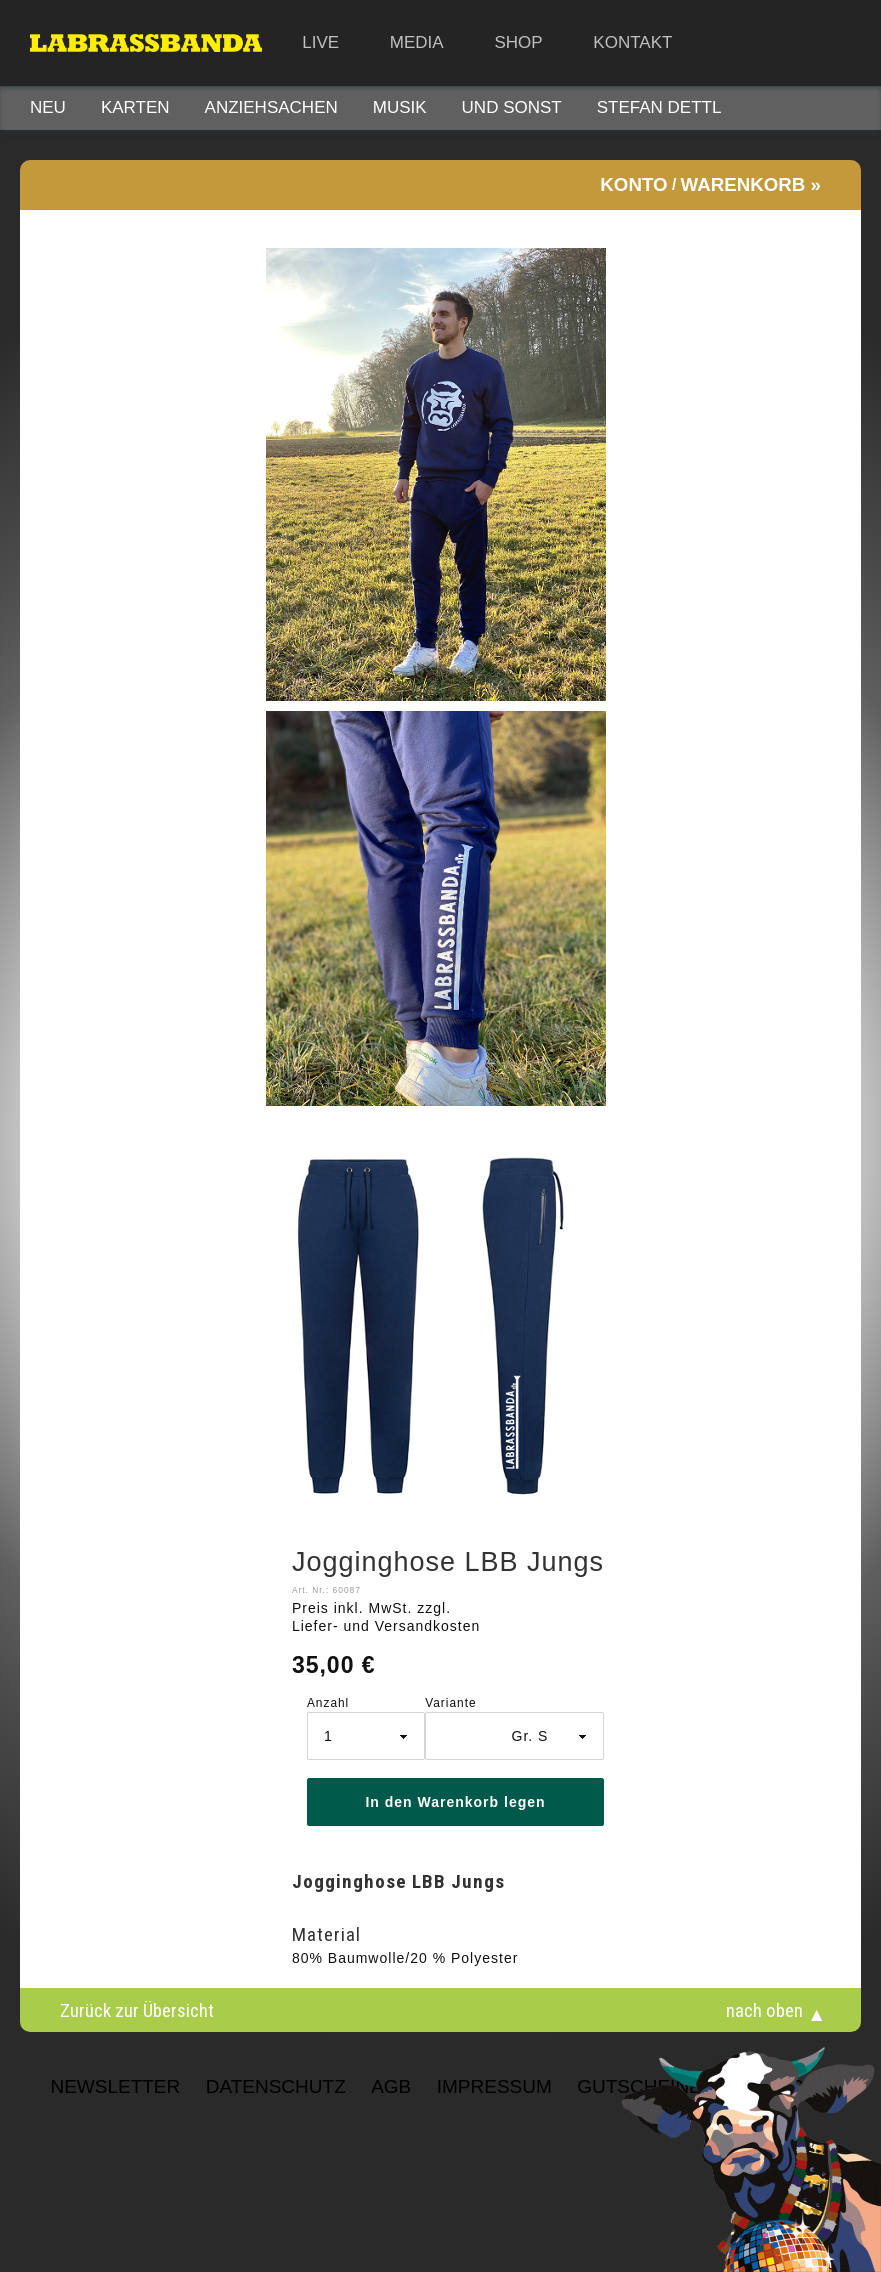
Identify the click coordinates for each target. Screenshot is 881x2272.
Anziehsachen (271, 107)
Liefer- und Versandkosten (386, 1626)
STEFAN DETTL (659, 107)
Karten (135, 107)
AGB (391, 2086)
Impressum (494, 2086)
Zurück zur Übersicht (137, 2010)
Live (320, 42)
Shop (518, 42)
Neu (48, 107)
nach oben (764, 2010)
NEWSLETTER (115, 2086)
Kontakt (632, 42)
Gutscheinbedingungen (703, 2086)
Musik (400, 107)
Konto (633, 184)
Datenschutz (276, 2086)
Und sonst (512, 107)
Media (417, 42)
